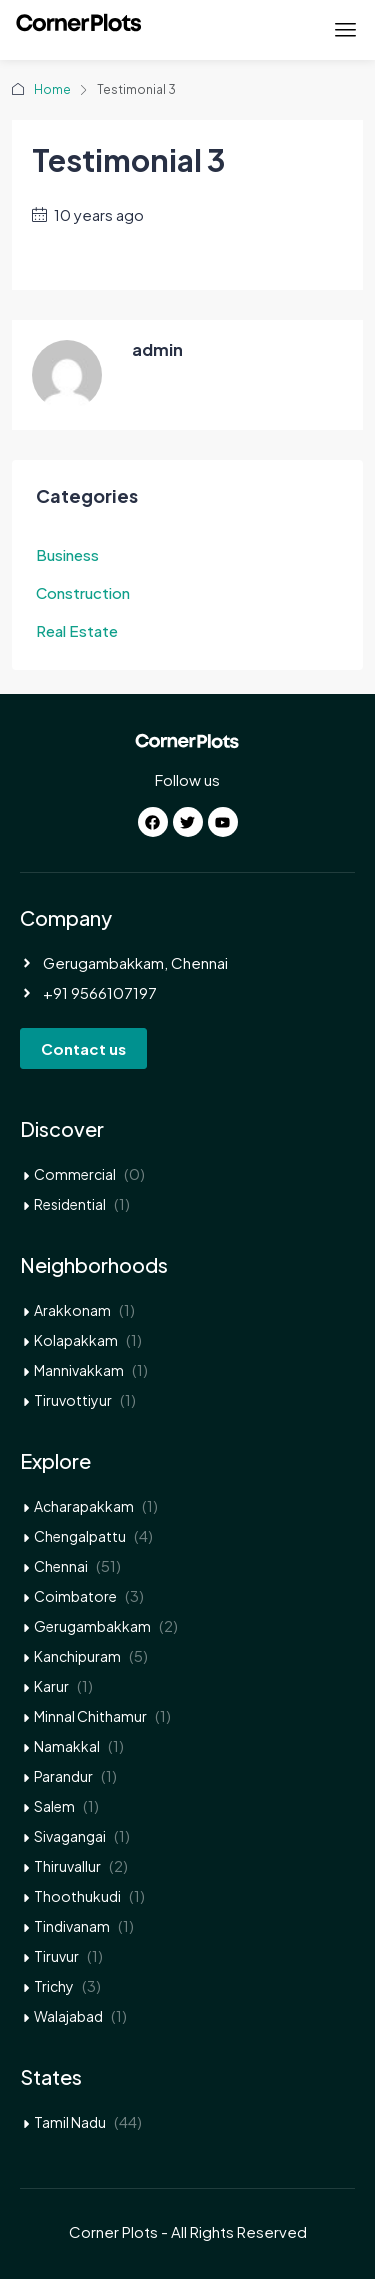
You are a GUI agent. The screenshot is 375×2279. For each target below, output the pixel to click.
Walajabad (68, 2016)
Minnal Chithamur (90, 1716)
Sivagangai (70, 1836)
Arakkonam (72, 1310)
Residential (70, 1204)
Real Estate (77, 630)
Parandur (63, 1776)
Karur (51, 1686)
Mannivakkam (79, 1370)
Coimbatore (75, 1596)
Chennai (61, 1566)
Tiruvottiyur (73, 1400)
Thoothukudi (77, 1896)
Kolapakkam (76, 1340)
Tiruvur (56, 1956)
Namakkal (67, 1746)
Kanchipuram (77, 1656)
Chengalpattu (80, 1536)
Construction (83, 592)
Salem (54, 1806)
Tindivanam (72, 1926)
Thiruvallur (67, 1866)
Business (67, 554)
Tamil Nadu (70, 2122)
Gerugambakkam (92, 1626)
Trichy (54, 1986)
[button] (346, 30)
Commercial (75, 1174)
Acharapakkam (84, 1506)
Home (52, 89)
